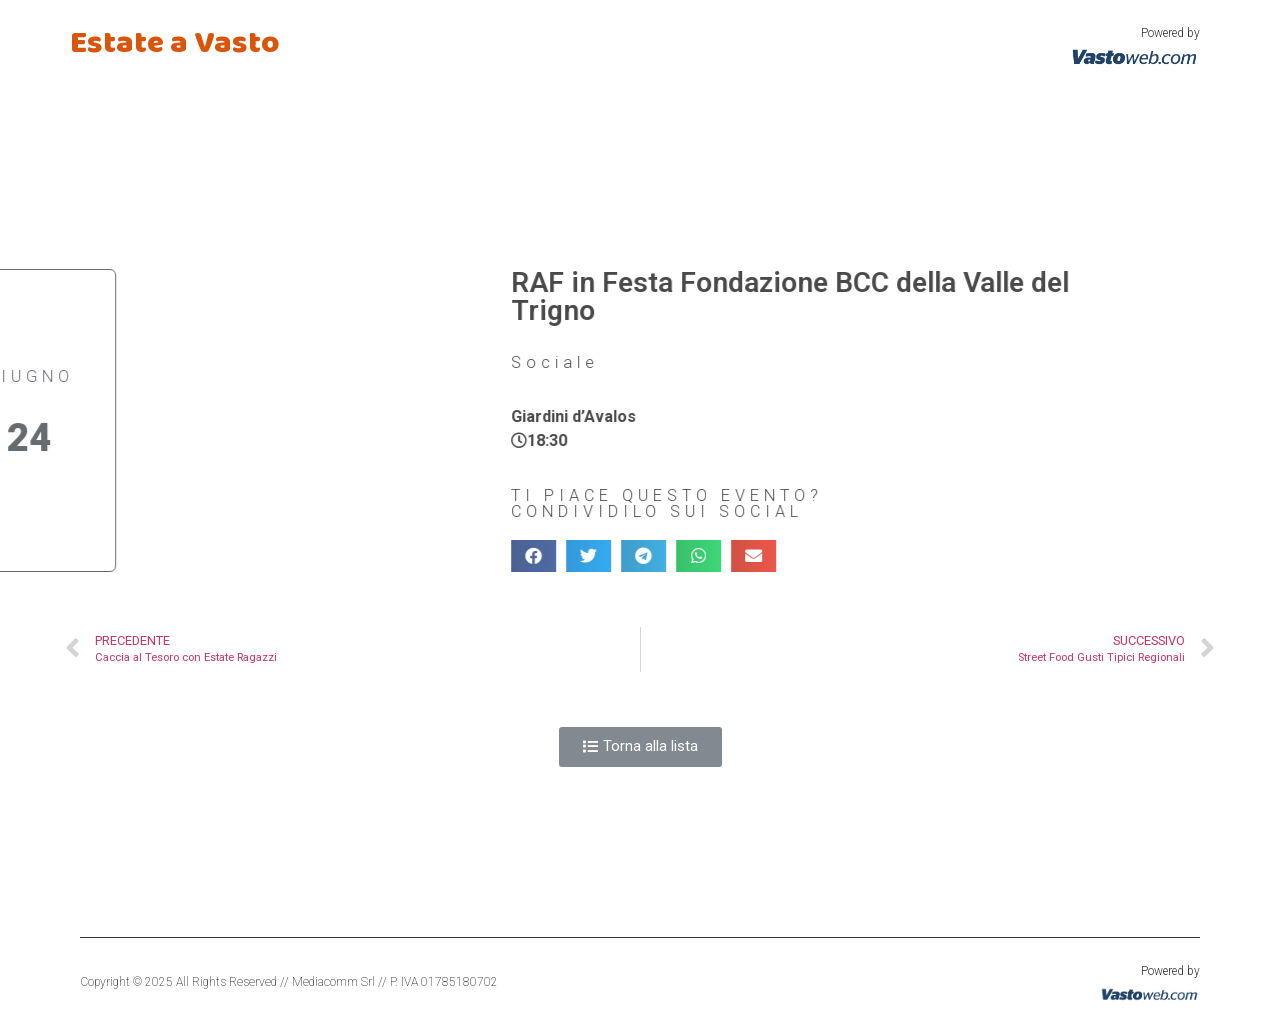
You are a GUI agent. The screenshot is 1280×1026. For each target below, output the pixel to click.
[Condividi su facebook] (449, 556)
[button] (640, 747)
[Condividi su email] (669, 556)
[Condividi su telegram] (559, 556)
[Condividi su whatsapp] (614, 556)
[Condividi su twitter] (504, 556)
